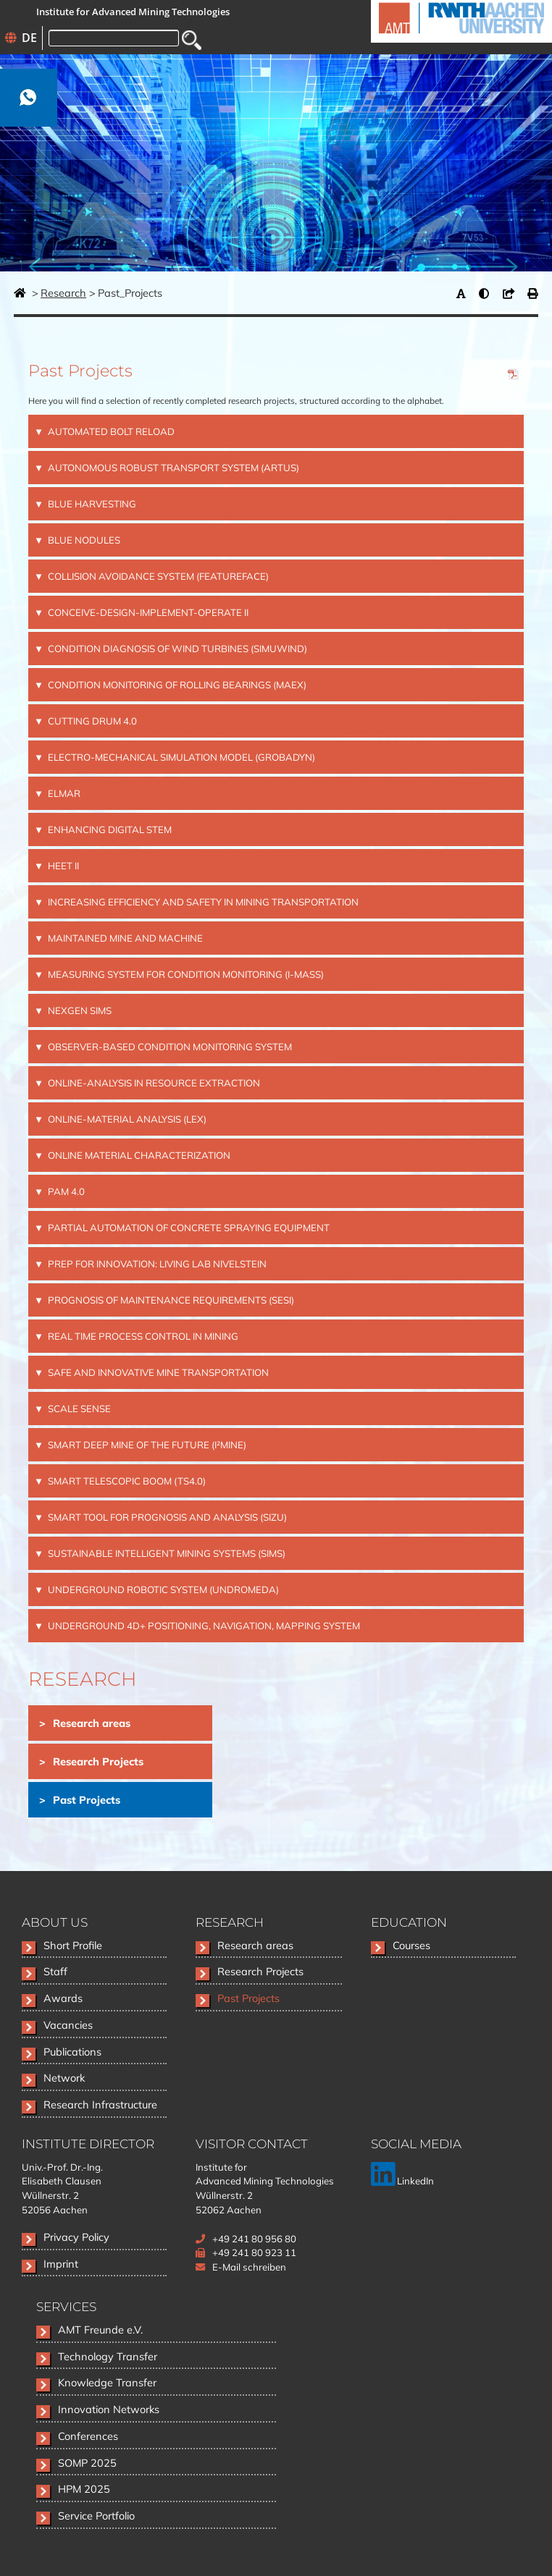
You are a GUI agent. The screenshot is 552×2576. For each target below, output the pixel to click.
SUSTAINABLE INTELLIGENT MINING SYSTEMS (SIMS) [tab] (165, 1553)
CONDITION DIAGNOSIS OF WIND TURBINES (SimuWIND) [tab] (176, 648)
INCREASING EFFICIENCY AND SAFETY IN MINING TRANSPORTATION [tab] (202, 902)
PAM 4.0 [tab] (65, 1191)
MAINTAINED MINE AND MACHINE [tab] (124, 938)
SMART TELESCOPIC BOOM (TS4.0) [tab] (126, 1481)
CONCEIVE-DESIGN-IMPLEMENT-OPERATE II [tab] (147, 612)
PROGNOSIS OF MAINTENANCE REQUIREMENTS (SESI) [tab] (170, 1300)
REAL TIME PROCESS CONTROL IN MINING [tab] (142, 1336)
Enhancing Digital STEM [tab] (109, 829)
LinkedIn (402, 2181)
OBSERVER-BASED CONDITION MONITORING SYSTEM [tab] (169, 1046)
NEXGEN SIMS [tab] (79, 1010)
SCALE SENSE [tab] (78, 1408)
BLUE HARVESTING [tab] (91, 504)
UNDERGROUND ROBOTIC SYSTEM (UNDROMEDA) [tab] (162, 1589)
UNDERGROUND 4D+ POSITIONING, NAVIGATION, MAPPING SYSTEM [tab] (203, 1625)
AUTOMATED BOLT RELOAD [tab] (110, 431)
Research (63, 293)
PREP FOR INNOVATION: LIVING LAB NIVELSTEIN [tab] (156, 1264)
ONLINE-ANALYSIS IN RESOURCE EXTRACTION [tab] (153, 1083)
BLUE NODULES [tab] (83, 540)
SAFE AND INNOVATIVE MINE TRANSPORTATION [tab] (157, 1372)
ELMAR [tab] (63, 793)
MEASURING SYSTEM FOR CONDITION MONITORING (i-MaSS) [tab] (185, 974)
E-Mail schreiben (249, 2267)
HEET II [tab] (62, 865)
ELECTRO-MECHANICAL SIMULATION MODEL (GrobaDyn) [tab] (180, 757)
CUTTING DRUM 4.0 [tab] (91, 721)
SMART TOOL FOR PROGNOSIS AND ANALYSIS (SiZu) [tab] (166, 1517)
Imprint (60, 2264)
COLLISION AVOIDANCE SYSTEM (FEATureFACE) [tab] (157, 576)
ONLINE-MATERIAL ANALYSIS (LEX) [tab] (126, 1119)
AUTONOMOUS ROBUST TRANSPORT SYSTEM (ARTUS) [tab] (172, 467)
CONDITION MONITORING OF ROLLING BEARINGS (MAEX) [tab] (176, 685)
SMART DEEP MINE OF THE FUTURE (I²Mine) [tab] (146, 1444)
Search (191, 40)
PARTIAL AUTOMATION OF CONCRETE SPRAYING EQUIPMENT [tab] (188, 1227)
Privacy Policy (76, 2237)
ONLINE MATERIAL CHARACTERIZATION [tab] (138, 1155)
